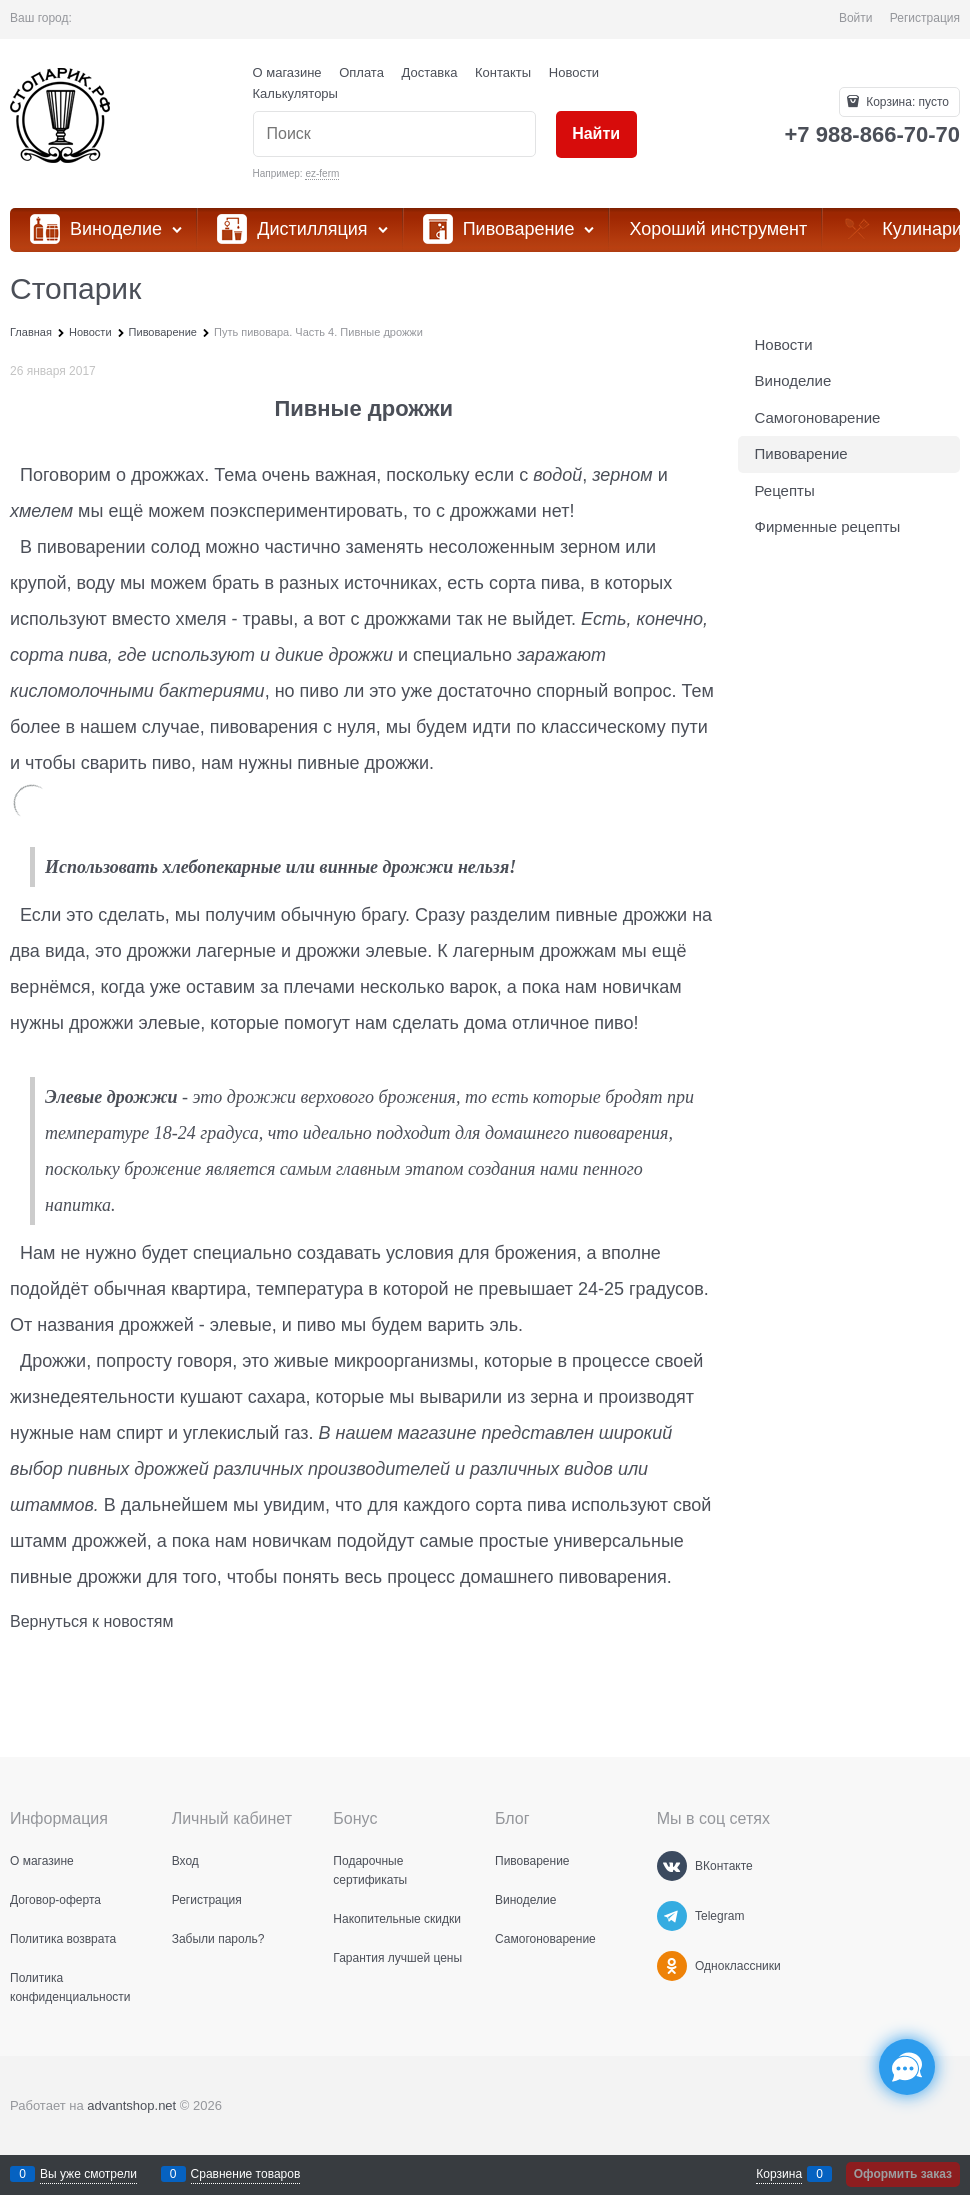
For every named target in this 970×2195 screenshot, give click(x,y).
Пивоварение (801, 453)
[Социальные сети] (907, 2067)
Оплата (361, 72)
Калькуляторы (295, 93)
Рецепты (785, 490)
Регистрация (925, 18)
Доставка (430, 72)
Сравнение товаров (246, 2174)
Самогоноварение (818, 417)
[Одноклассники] (672, 1966)
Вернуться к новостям (91, 1621)
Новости (574, 72)
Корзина (779, 2174)
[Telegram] (672, 1916)
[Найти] (596, 134)
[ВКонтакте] (672, 1866)
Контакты (503, 72)
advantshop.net (131, 2105)
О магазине (287, 72)
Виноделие (793, 380)
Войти (856, 18)
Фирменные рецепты (828, 526)
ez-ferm (322, 173)
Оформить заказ (903, 2174)
